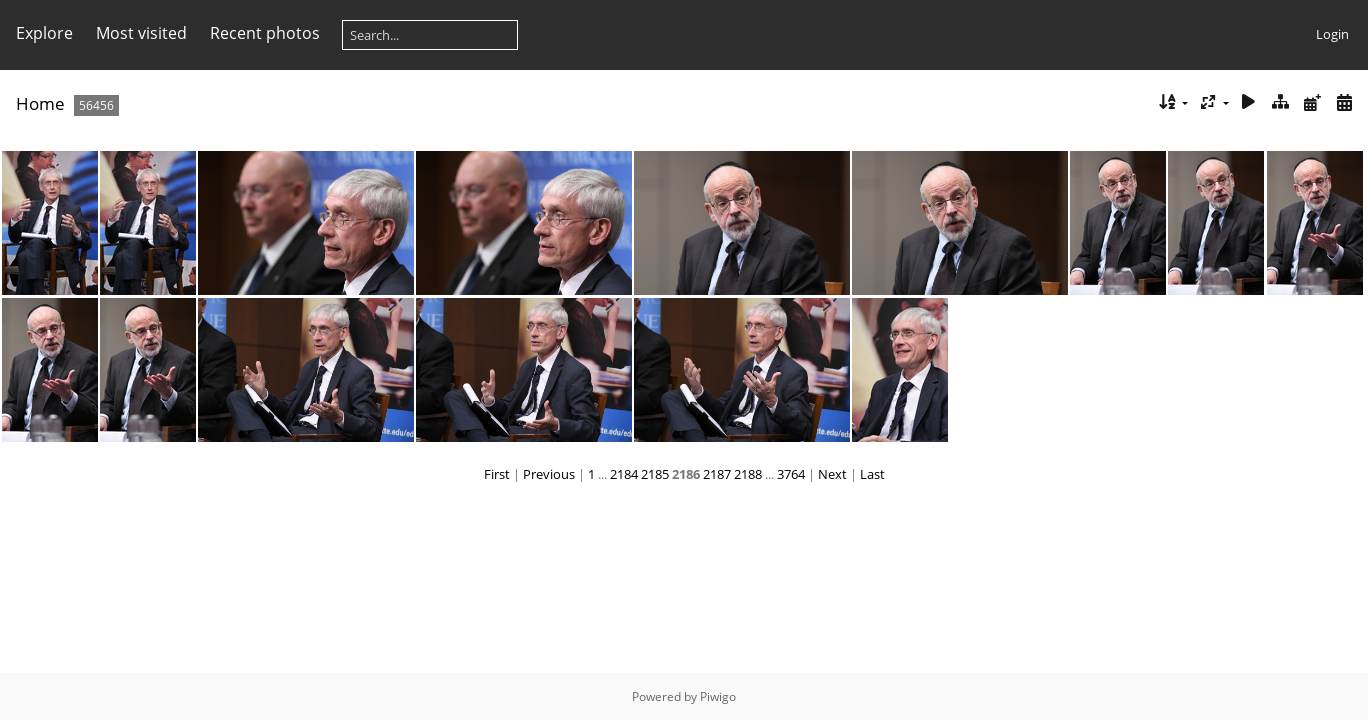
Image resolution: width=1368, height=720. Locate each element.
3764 (791, 474)
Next (832, 474)
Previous (549, 474)
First (497, 474)
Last (872, 474)
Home (40, 103)
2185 (655, 474)
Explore (44, 33)
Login (1332, 34)
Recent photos (265, 33)
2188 (748, 474)
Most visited (141, 33)
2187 (717, 474)
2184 (624, 474)
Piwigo (718, 696)
